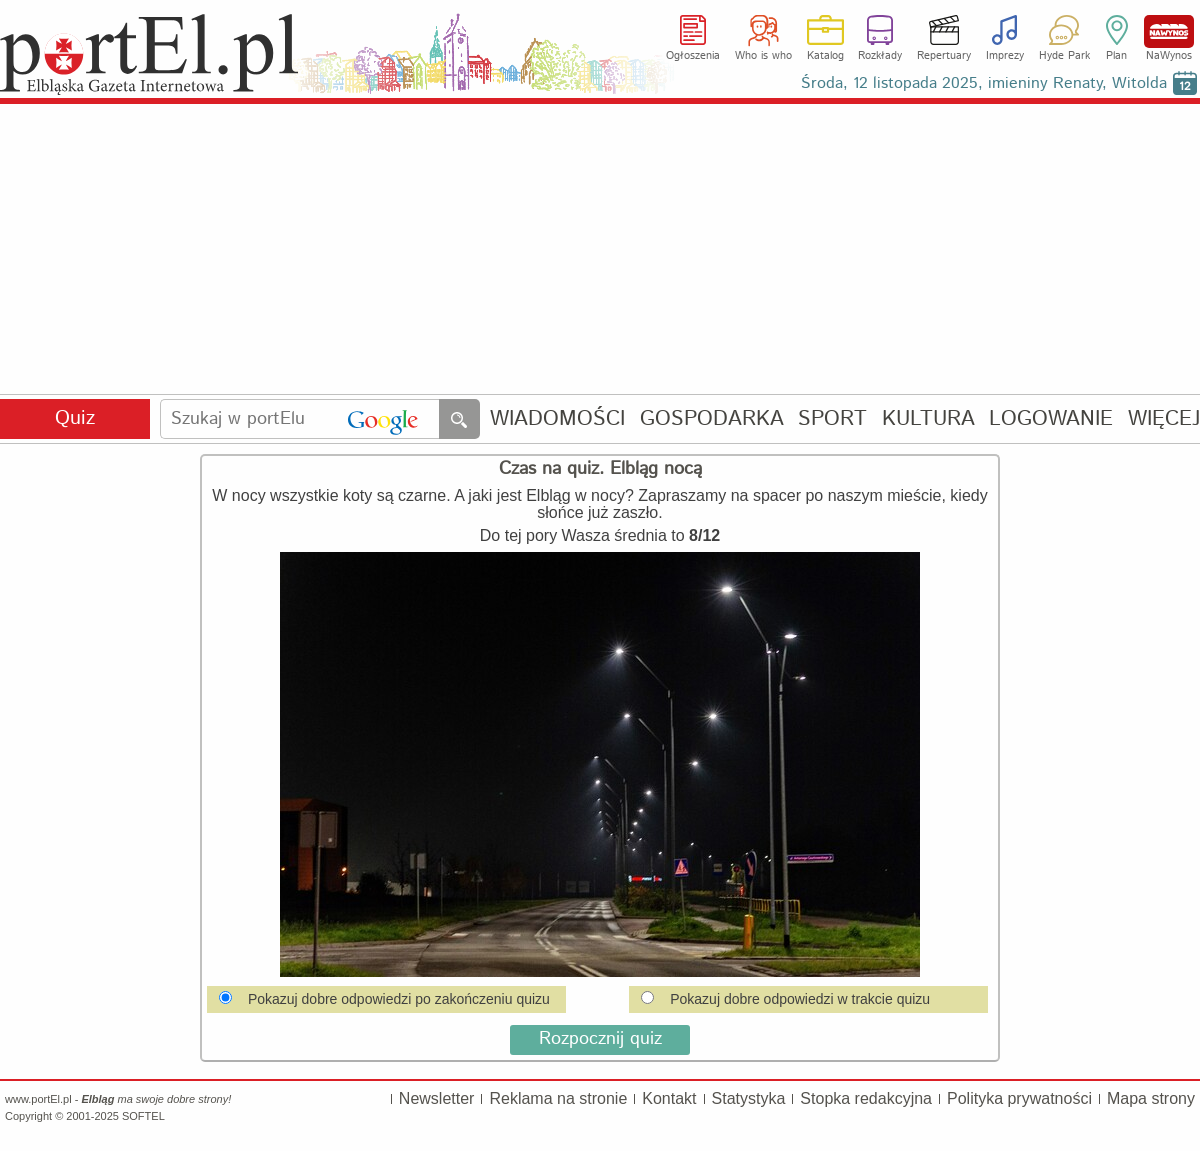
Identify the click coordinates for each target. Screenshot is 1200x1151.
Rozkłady (880, 56)
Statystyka (749, 1098)
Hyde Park (1064, 56)
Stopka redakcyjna (866, 1098)
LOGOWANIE (1051, 419)
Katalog (825, 56)
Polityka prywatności (1019, 1098)
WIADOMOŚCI (557, 419)
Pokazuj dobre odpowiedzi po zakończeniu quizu (384, 999)
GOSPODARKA (712, 419)
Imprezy (1005, 56)
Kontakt (669, 1098)
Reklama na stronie (558, 1098)
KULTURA (928, 419)
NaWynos (1169, 31)
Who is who (763, 56)
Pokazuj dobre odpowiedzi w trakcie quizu (785, 999)
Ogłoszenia (693, 56)
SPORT (832, 419)
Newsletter (437, 1098)
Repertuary (944, 56)
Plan (1116, 56)
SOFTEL (143, 1116)
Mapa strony (1151, 1098)
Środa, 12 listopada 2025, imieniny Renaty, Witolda (984, 83)
